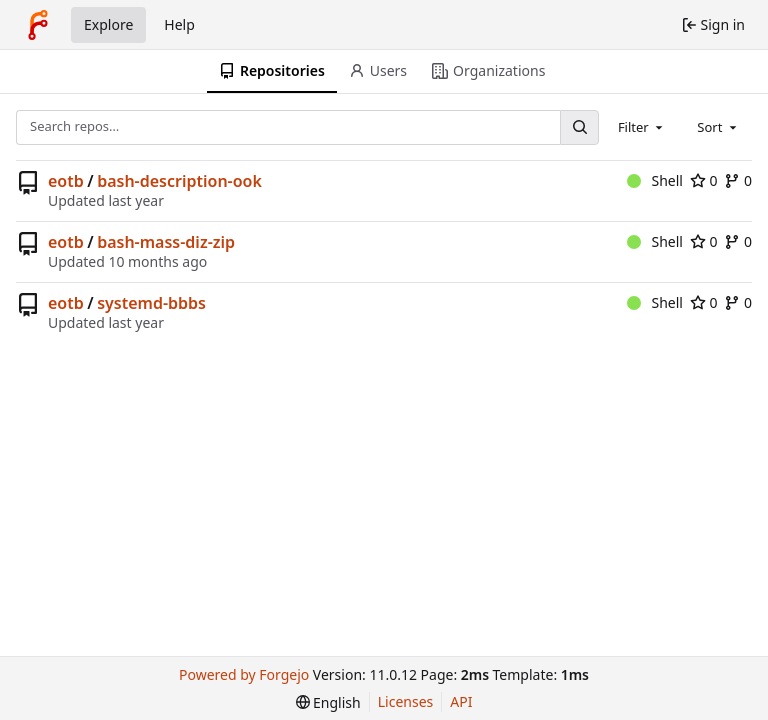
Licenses (406, 701)
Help (179, 24)
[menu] (328, 702)
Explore (108, 24)
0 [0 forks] (738, 180)
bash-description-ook (179, 181)
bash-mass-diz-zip (166, 242)
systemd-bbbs (151, 303)
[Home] (38, 25)
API (461, 701)
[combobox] (642, 127)
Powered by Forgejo (244, 674)
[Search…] (579, 127)
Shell (655, 180)
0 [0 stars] (704, 180)
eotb (66, 181)
